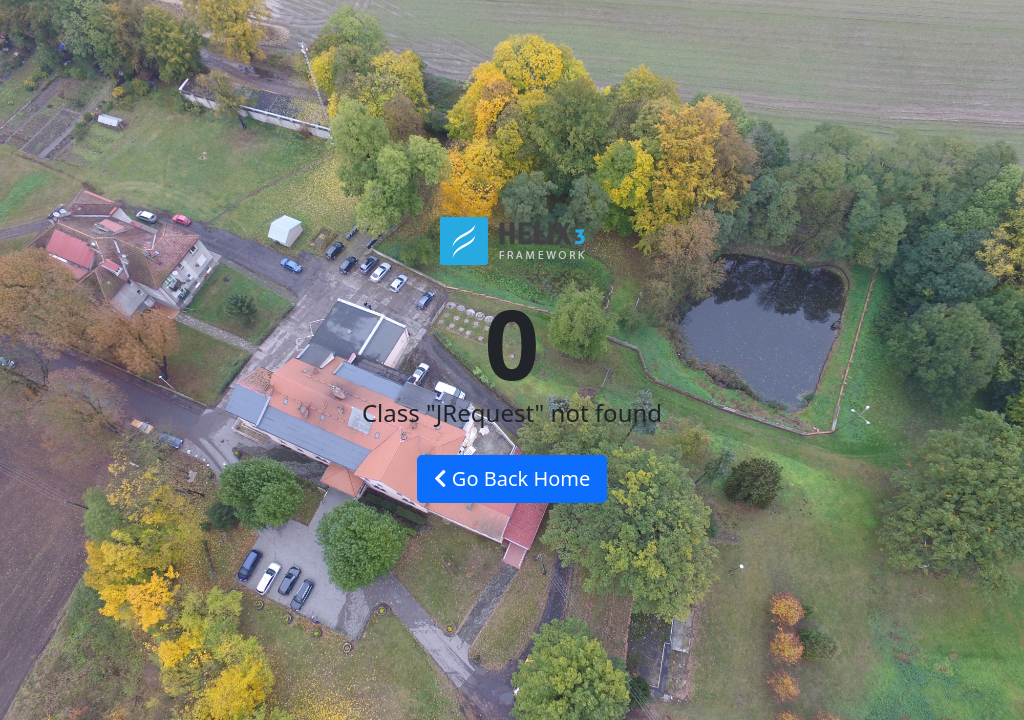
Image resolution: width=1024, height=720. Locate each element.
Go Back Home (512, 478)
